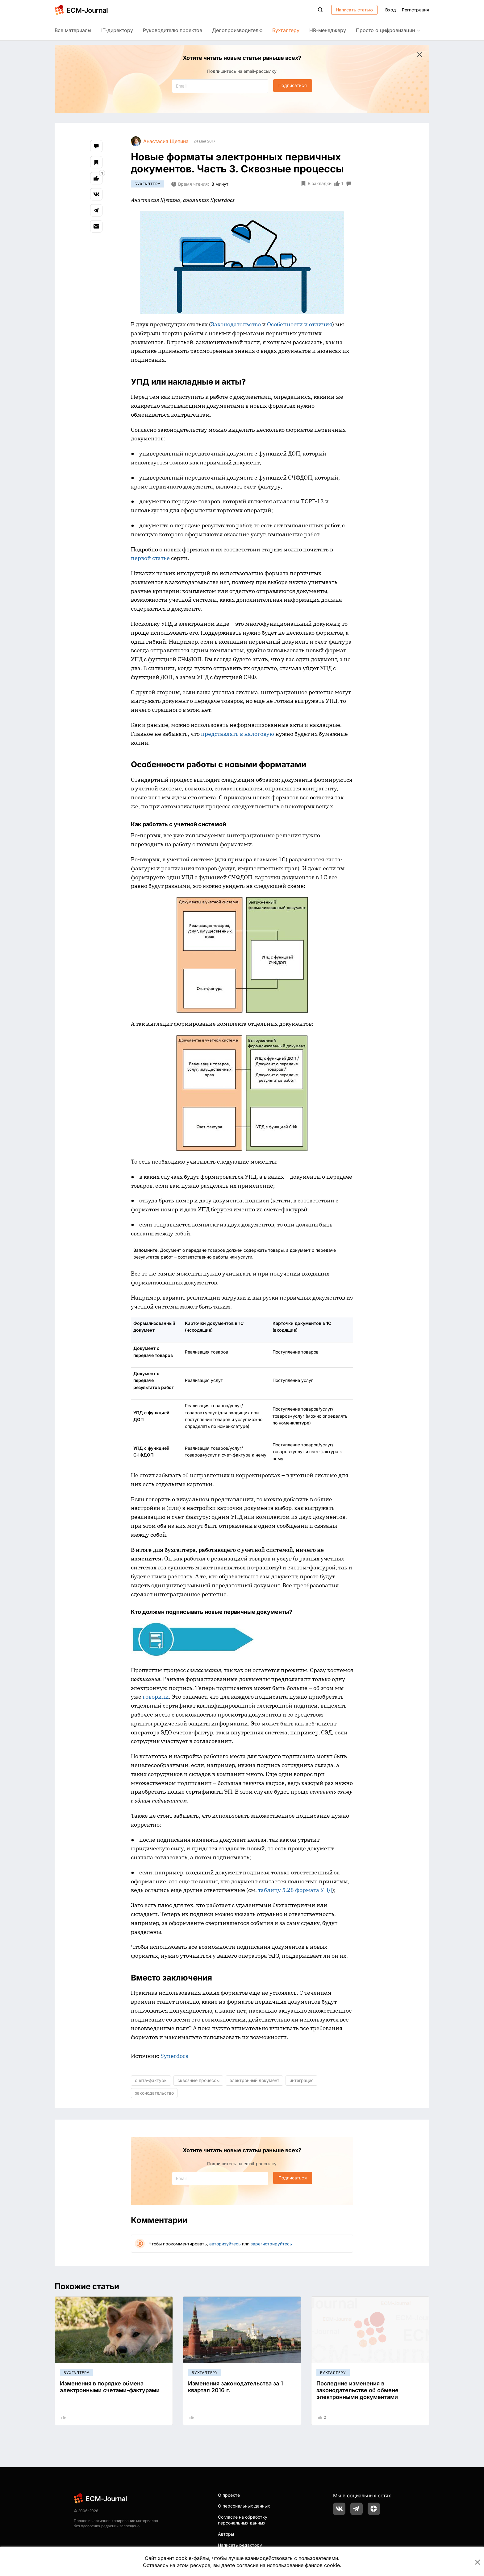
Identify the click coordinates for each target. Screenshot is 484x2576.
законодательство (154, 2093)
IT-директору (117, 30)
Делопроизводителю (237, 30)
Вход (390, 9)
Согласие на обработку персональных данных (242, 2520)
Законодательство (236, 324)
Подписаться (292, 85)
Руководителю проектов (172, 30)
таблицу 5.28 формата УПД (295, 1890)
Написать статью (354, 9)
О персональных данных (244, 2505)
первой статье (150, 558)
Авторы (226, 2534)
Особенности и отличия (299, 324)
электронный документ (254, 2080)
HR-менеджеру (327, 30)
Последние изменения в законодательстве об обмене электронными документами (357, 2390)
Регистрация (415, 9)
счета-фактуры (151, 2080)
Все (73, 30)
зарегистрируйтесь (271, 2243)
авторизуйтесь (225, 2243)
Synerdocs (174, 2055)
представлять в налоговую (237, 733)
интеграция (302, 2080)
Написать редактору (240, 2545)
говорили (156, 1696)
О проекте (229, 2495)
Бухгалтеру (285, 30)
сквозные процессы (198, 2080)
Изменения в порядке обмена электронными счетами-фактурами (110, 2386)
